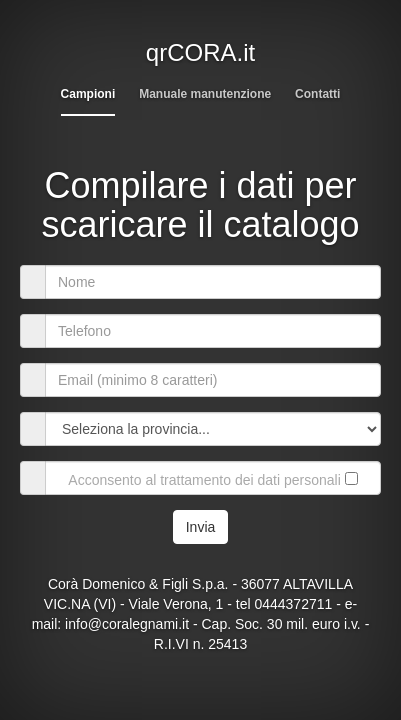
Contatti (317, 94)
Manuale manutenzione (205, 94)
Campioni (88, 94)
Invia (201, 527)
